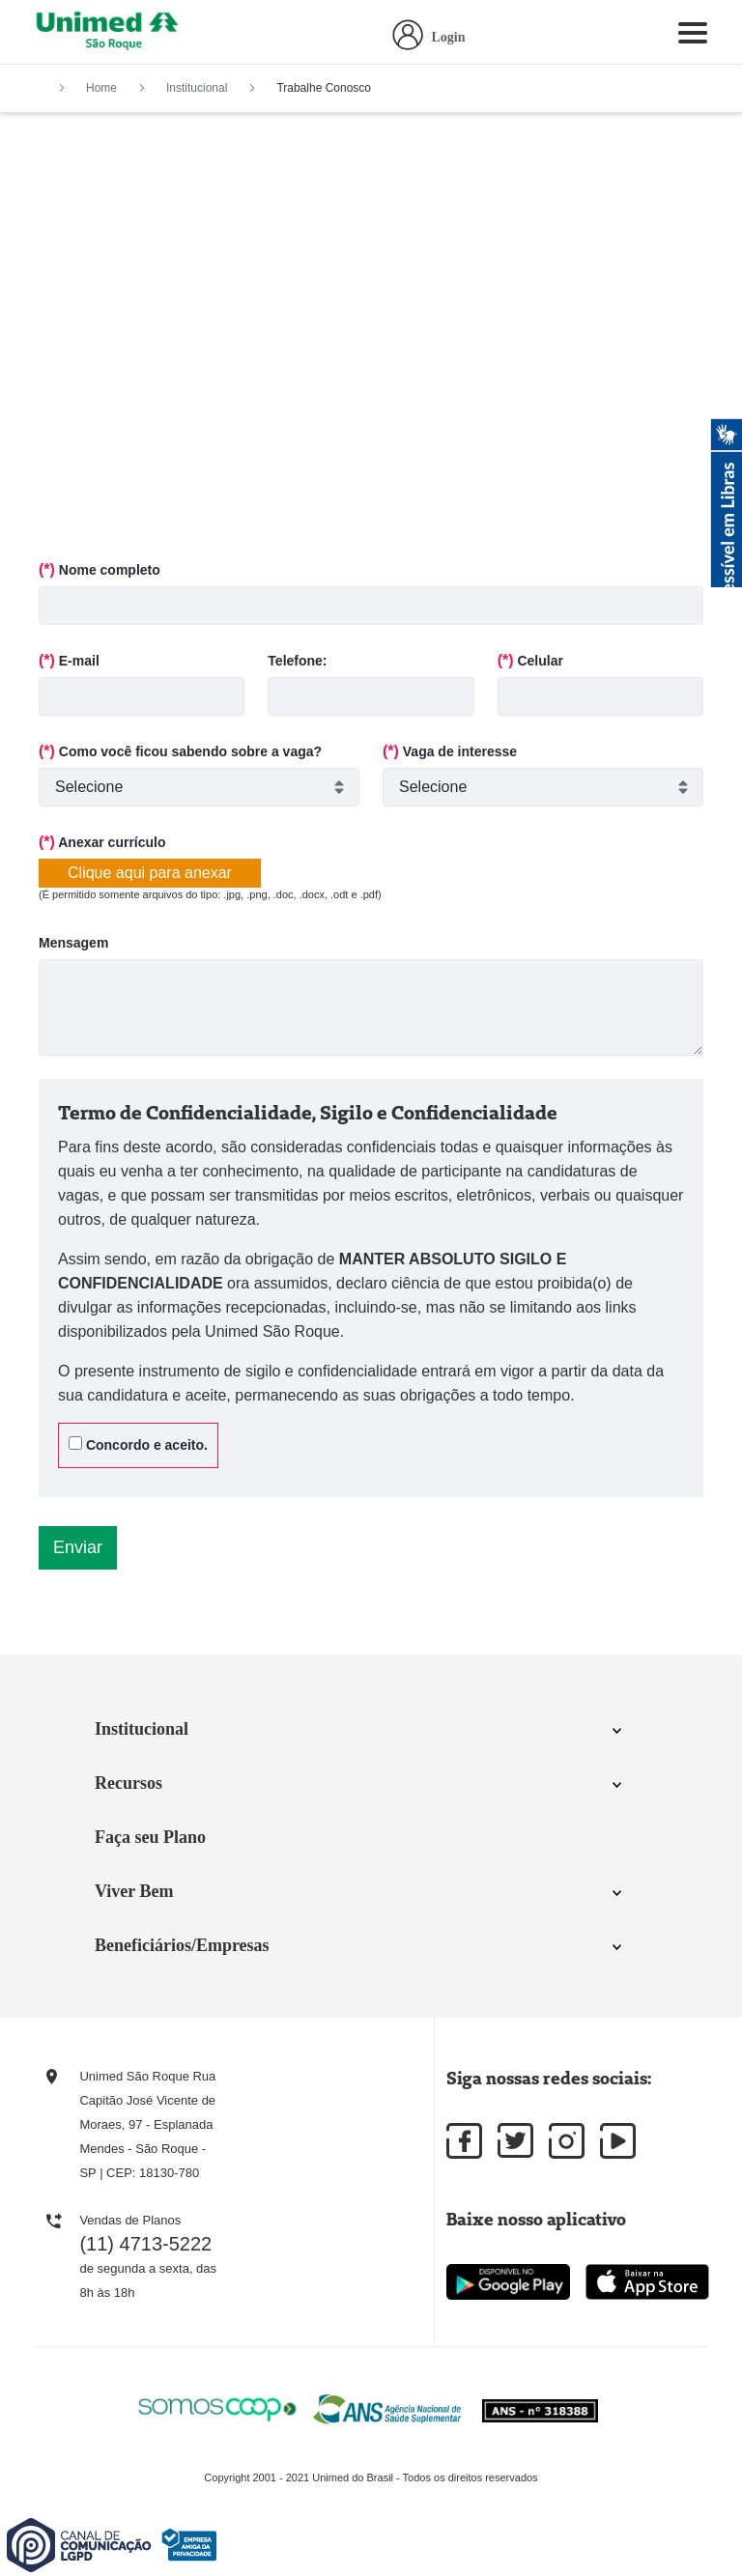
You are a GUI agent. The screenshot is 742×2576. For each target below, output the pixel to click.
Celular (530, 660)
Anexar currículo (102, 842)
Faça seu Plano (150, 1837)
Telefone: (297, 660)
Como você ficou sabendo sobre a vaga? (180, 751)
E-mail (69, 660)
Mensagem (73, 942)
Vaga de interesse (450, 751)
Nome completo (99, 569)
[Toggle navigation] (692, 36)
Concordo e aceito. (138, 1444)
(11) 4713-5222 (145, 2243)
